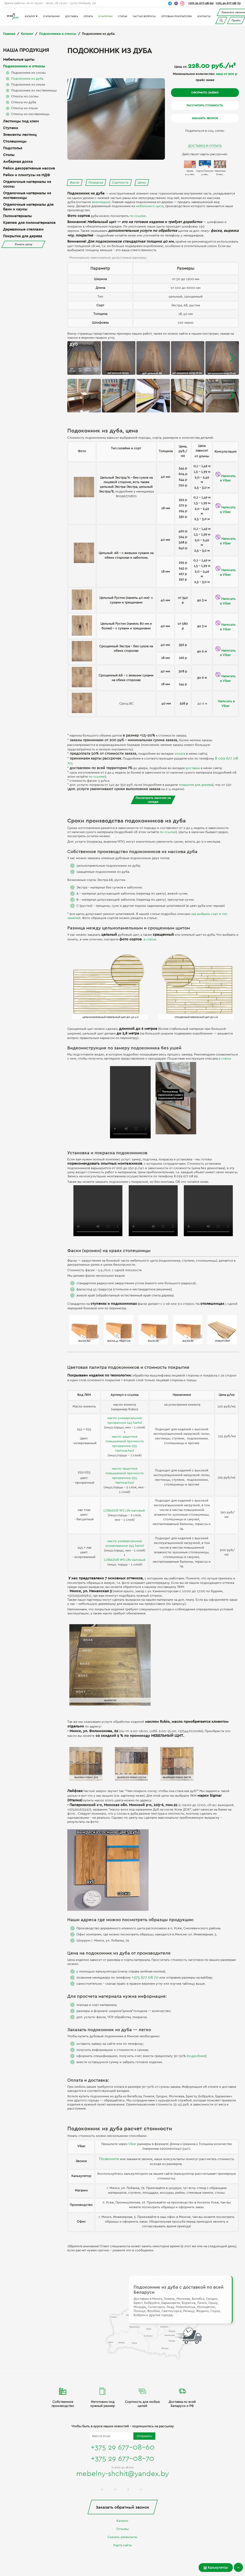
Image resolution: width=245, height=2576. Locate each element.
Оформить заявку (205, 92)
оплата (180, 753)
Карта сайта (122, 2545)
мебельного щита (149, 206)
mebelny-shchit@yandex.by (122, 2473)
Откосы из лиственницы (30, 114)
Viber (132, 2144)
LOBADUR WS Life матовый (124, 1510)
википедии (100, 202)
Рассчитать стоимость (205, 105)
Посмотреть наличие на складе (153, 799)
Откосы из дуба (23, 102)
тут (113, 836)
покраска (95, 182)
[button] (232, 357)
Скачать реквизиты (122, 2537)
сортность (120, 182)
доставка (193, 768)
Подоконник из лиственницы (34, 90)
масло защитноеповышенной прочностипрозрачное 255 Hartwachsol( (123, 1478)
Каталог (122, 2520)
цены (141, 182)
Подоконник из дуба (27, 78)
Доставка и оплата (205, 145)
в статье (150, 939)
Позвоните (109, 2159)
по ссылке (138, 216)
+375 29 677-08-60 (200, 3)
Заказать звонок (205, 118)
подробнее (196, 2056)
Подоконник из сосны (28, 72)
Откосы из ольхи (24, 108)
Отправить (144, 2436)
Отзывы (122, 2529)
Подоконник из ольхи (28, 84)
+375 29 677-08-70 (228, 3)
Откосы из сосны (24, 96)
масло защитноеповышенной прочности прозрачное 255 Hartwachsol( (125, 1446)
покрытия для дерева (195, 784)
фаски (75, 182)
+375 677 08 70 (145, 1977)
